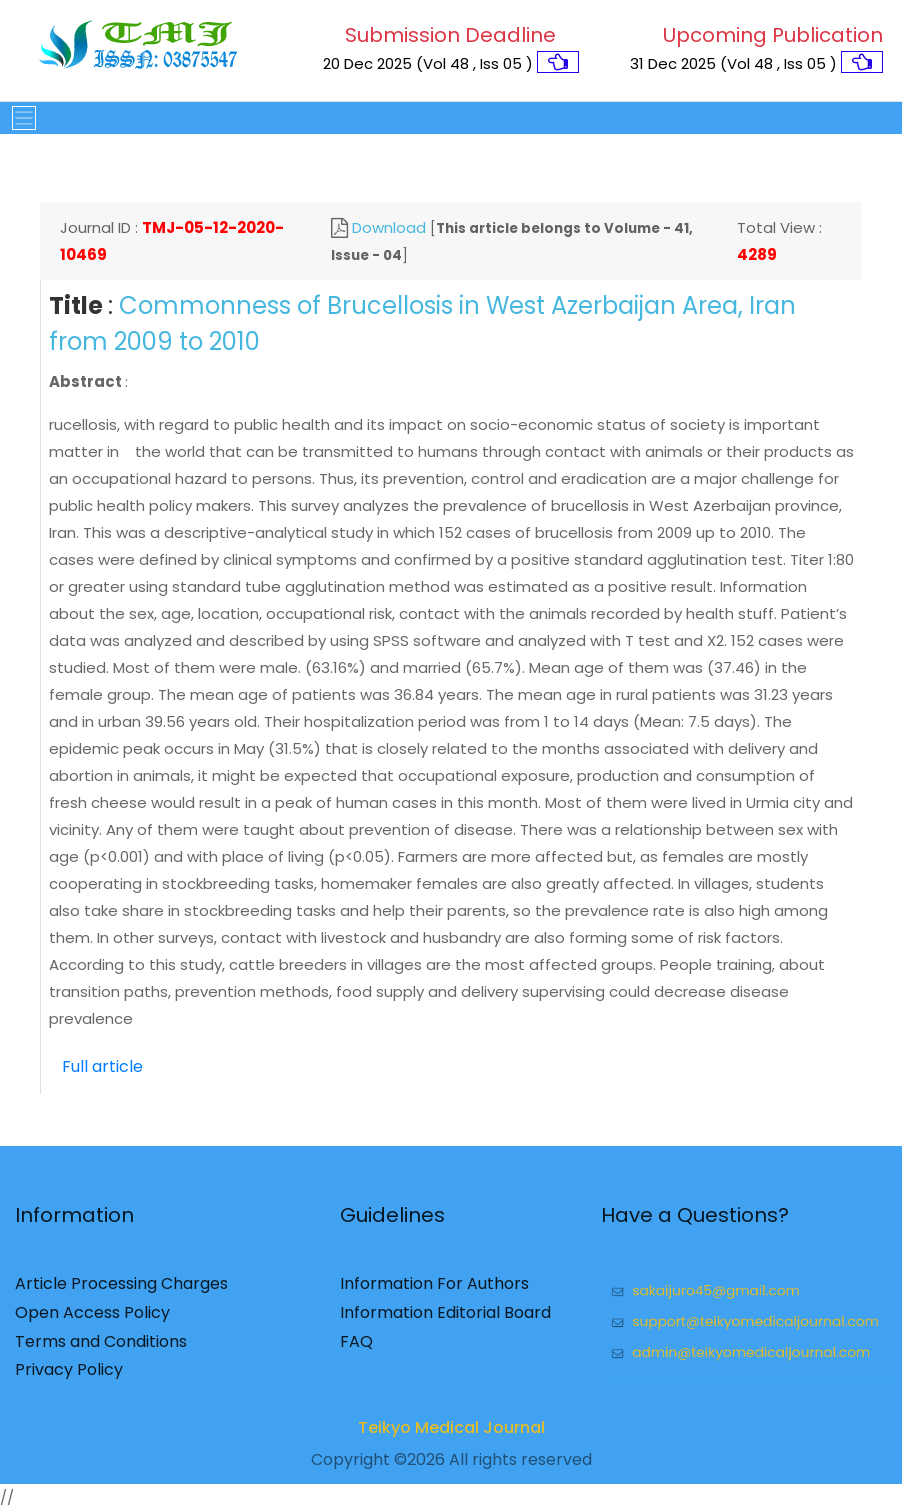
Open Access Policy (92, 1319)
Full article (102, 1066)
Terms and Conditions (101, 1347)
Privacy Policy (69, 1376)
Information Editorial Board (445, 1319)
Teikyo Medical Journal (451, 1434)
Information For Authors (434, 1290)
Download (389, 227)
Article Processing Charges (121, 1290)
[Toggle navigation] (18, 118)
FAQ (356, 1347)
